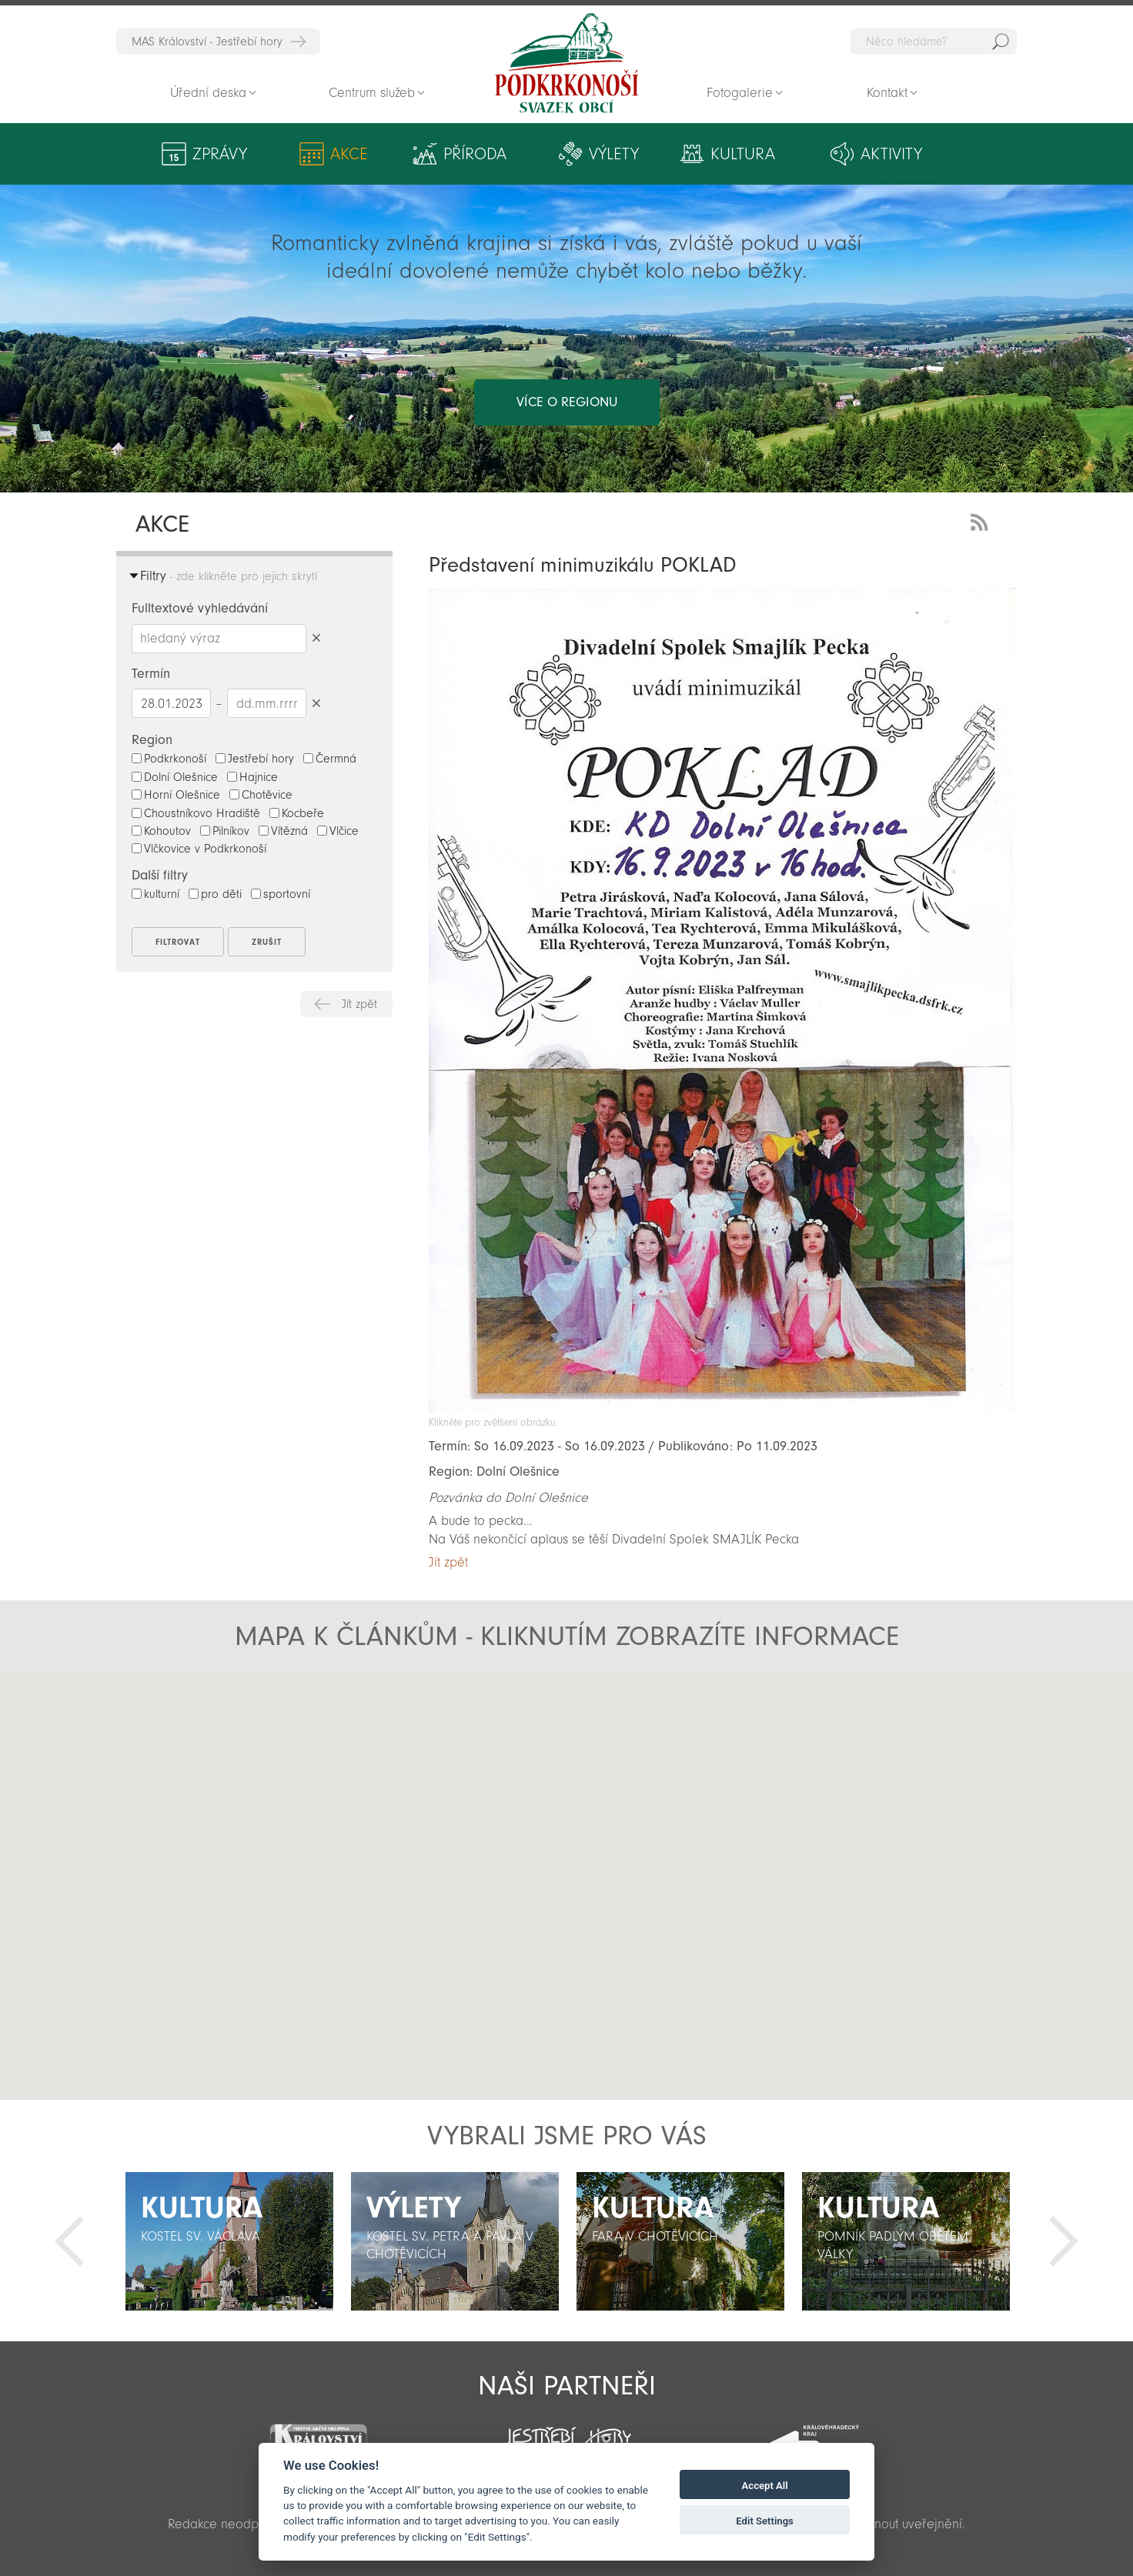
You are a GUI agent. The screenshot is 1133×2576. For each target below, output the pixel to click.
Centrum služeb (372, 93)
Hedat (1000, 41)
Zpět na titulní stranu (566, 63)
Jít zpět (359, 1004)
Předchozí (69, 2241)
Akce (349, 154)
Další (1063, 2241)
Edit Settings (765, 2521)
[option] (229, 2241)
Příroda (474, 154)
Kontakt (887, 93)
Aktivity (891, 154)
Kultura (742, 154)
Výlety (614, 154)
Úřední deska (208, 93)
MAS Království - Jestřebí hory (207, 41)
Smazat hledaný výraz (316, 638)
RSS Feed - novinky (982, 520)
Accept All (765, 2485)
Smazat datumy (316, 703)
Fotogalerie (740, 93)
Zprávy (219, 154)
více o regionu (566, 402)
